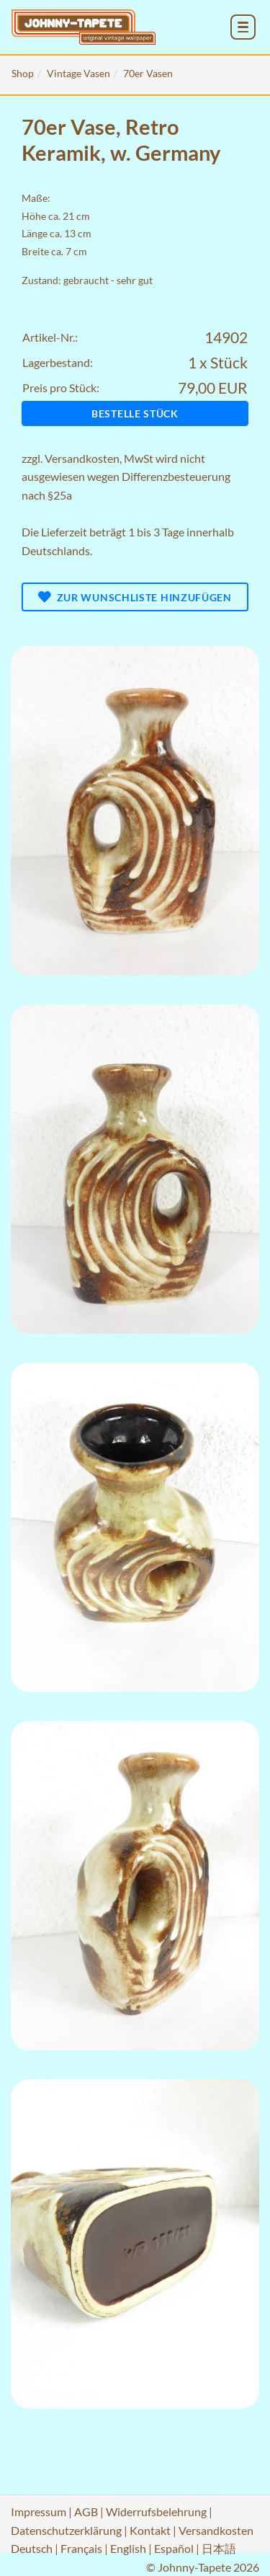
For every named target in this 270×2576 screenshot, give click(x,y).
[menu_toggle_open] (243, 27)
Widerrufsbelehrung (156, 2511)
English (128, 2548)
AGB (86, 2511)
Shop (23, 73)
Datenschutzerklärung (66, 2530)
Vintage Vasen (78, 73)
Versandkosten (82, 458)
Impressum (38, 2511)
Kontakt (150, 2530)
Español (174, 2548)
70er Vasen (148, 73)
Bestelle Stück (135, 413)
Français (81, 2548)
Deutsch (32, 2548)
